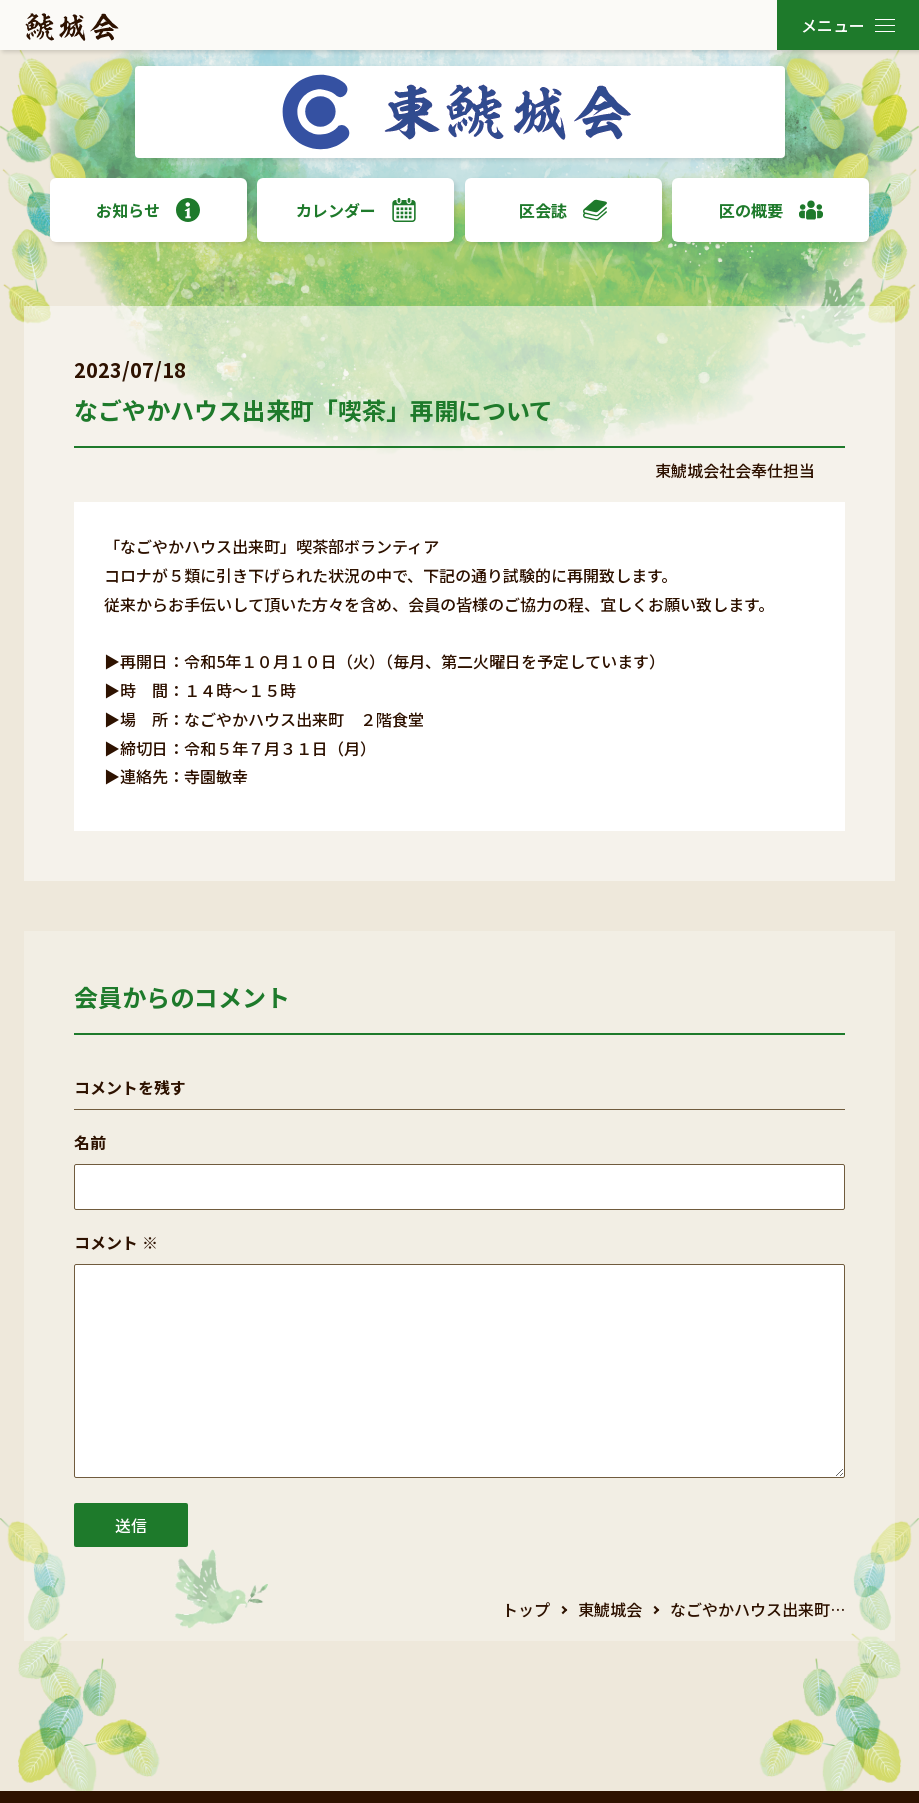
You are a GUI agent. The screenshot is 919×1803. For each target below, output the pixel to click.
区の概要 (771, 210)
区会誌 (563, 210)
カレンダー (356, 210)
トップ (526, 1609)
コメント (116, 1242)
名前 (90, 1142)
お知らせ (148, 210)
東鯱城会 (610, 1609)
